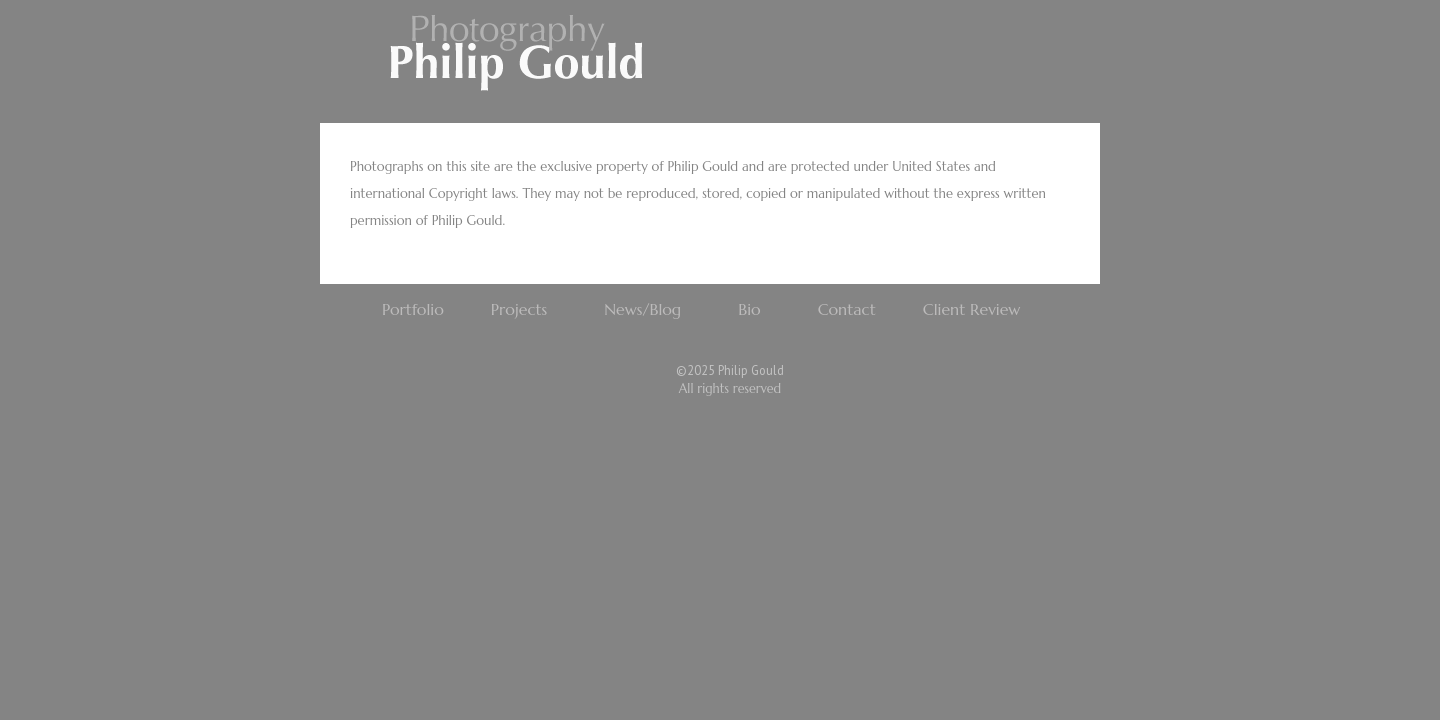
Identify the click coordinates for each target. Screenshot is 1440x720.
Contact (847, 309)
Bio (749, 309)
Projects (519, 309)
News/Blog (642, 309)
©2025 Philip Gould (730, 370)
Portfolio (413, 309)
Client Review (972, 309)
